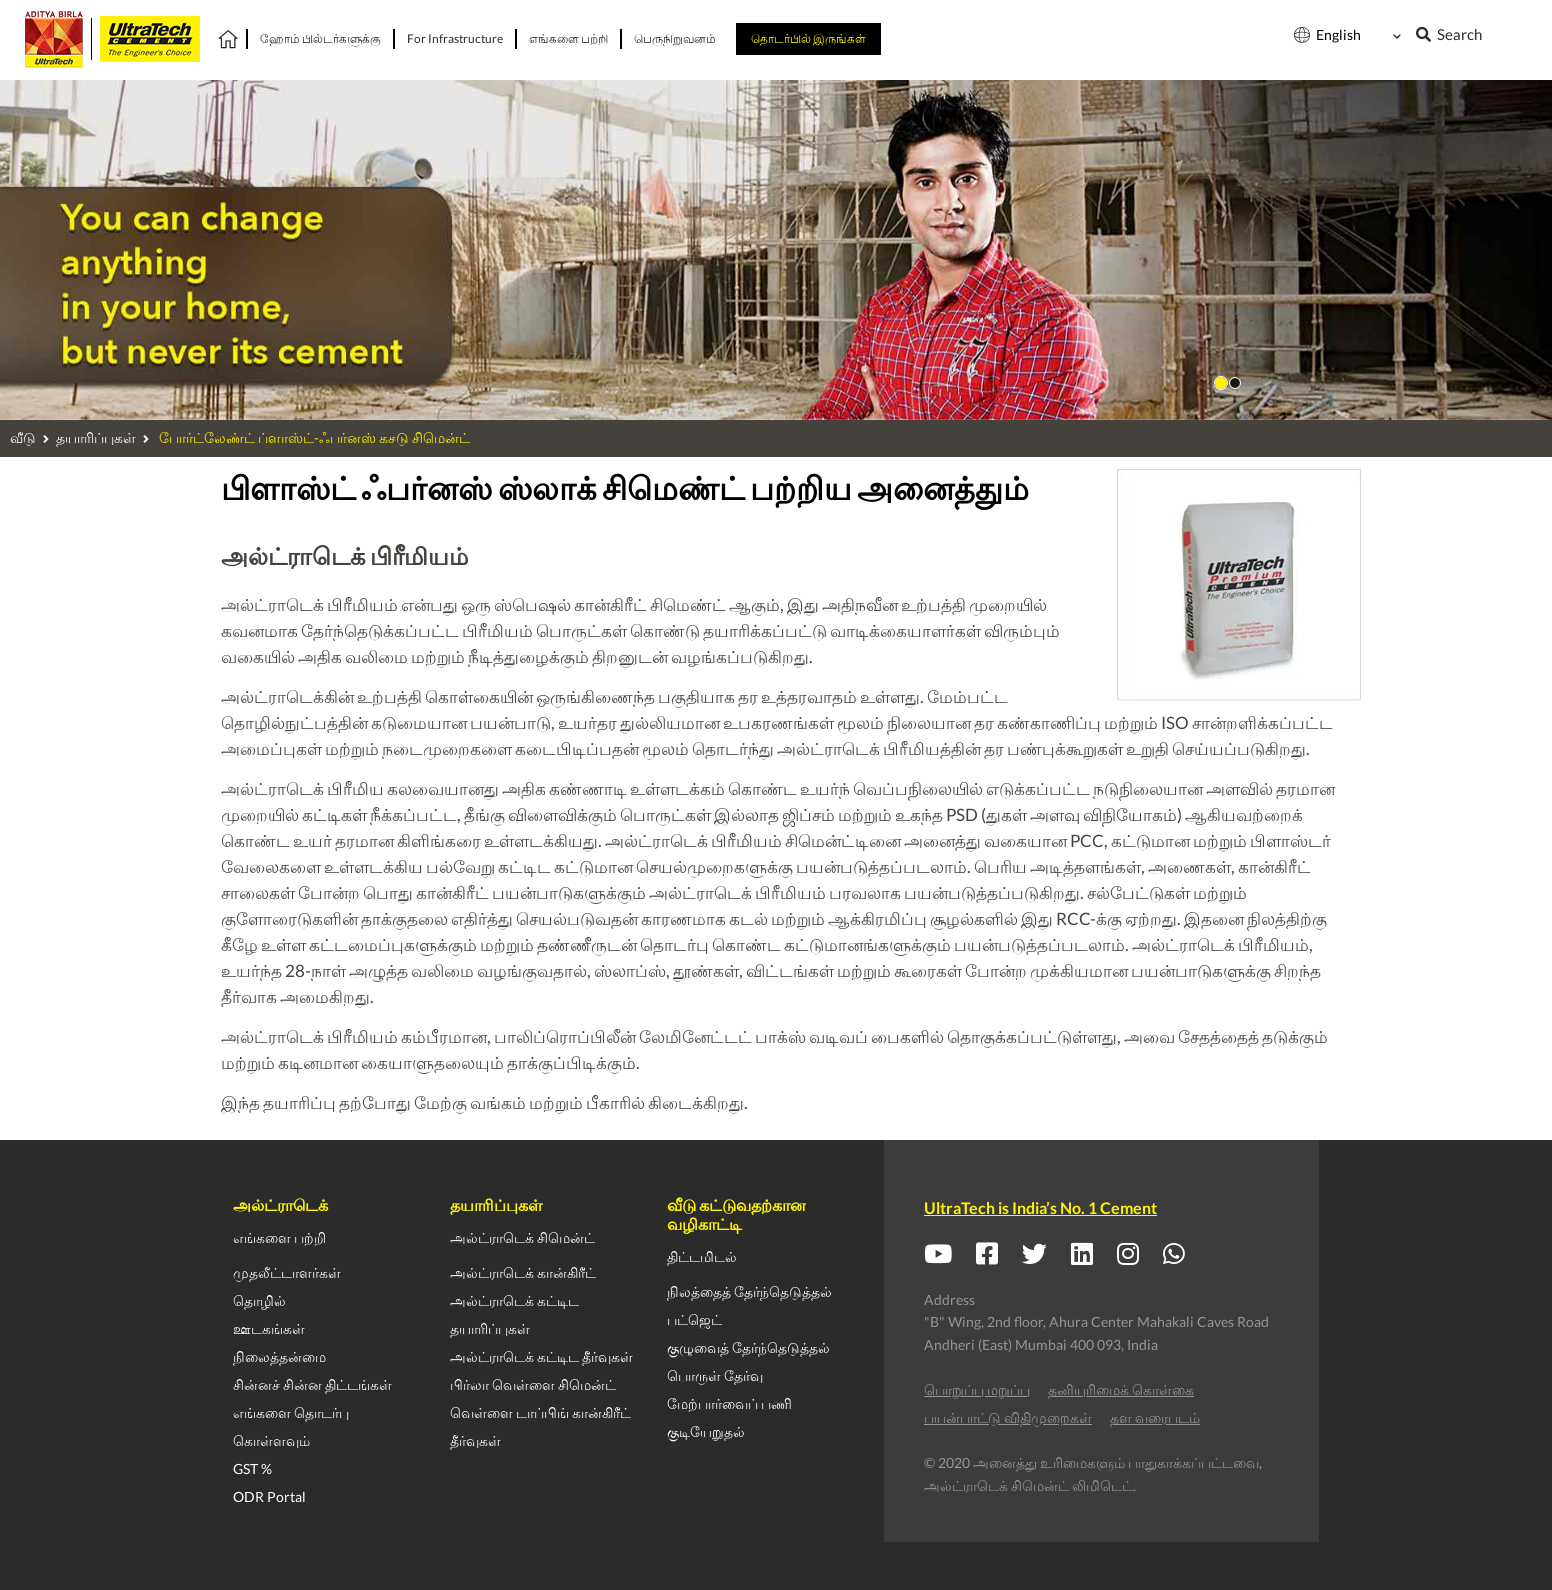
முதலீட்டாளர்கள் (287, 1272)
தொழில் (259, 1300)
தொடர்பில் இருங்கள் (808, 38)
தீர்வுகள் (475, 1440)
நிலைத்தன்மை (279, 1356)
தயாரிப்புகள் (96, 437)
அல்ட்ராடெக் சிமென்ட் (522, 1237)
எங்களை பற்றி (279, 1237)
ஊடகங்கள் (269, 1328)
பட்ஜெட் (694, 1319)
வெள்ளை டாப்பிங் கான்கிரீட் (540, 1412)
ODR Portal (269, 1496)
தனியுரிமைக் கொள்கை (1121, 1389)
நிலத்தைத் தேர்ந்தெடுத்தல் (749, 1291)
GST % (252, 1468)
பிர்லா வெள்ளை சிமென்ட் (533, 1384)
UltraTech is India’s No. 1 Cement (1040, 1207)
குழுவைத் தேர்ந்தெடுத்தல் (748, 1347)
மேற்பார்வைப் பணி (729, 1403)
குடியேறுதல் (706, 1431)
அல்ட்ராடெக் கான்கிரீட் (523, 1272)
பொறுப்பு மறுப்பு (977, 1389)
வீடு (23, 437)
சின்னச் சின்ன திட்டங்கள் (312, 1384)
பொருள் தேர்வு (715, 1375)
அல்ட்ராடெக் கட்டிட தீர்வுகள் (541, 1356)
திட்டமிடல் (702, 1256)
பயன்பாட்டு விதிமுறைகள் (1008, 1417)
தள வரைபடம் (1155, 1417)
